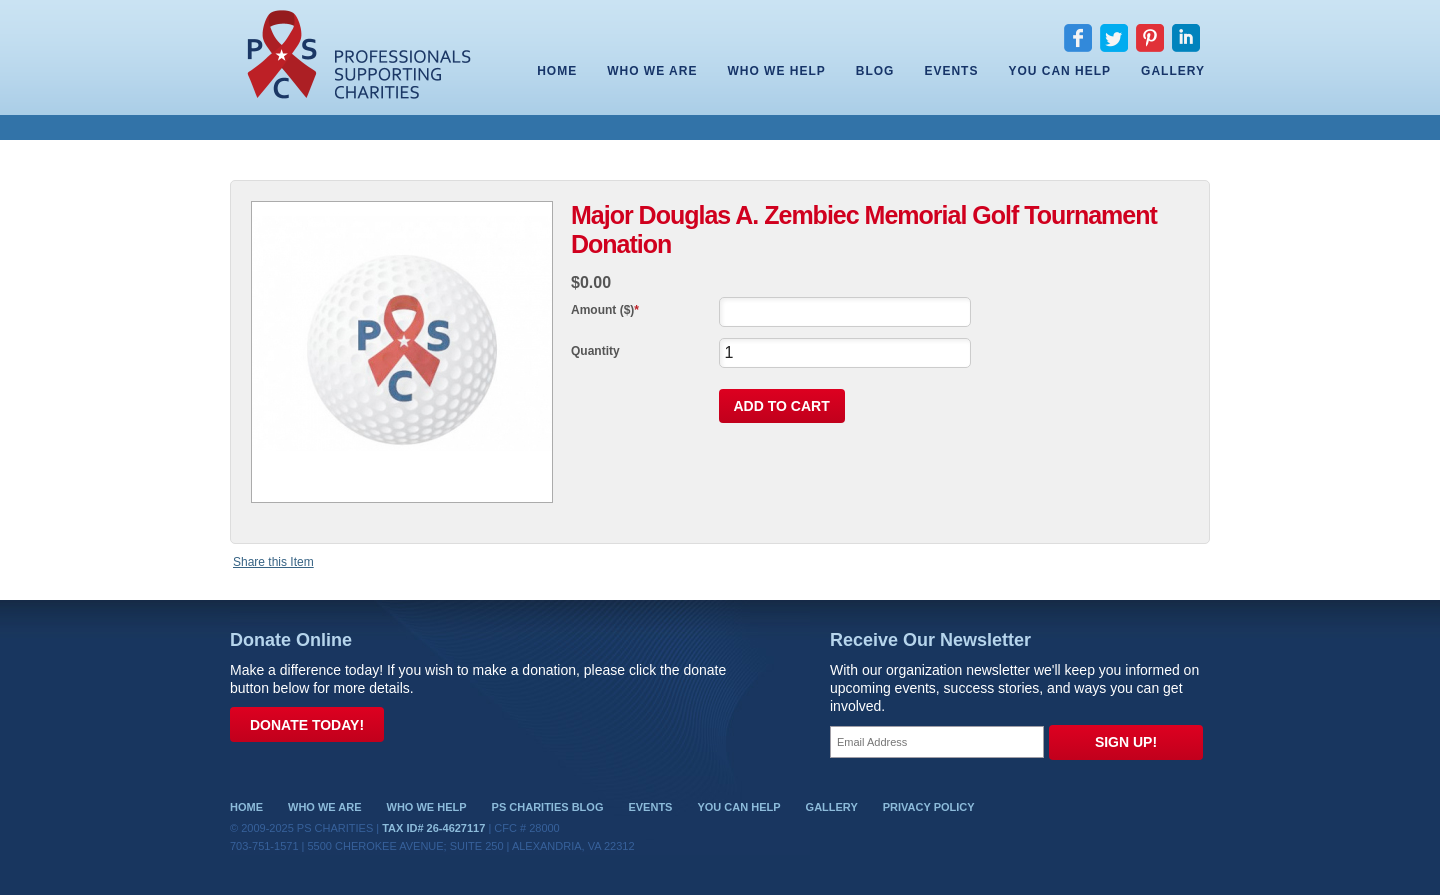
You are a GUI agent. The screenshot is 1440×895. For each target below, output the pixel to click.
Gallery (1173, 71)
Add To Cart (782, 406)
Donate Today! (307, 725)
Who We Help (776, 71)
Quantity (595, 351)
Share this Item (273, 562)
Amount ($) (602, 310)
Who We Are (652, 71)
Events (951, 71)
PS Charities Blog (548, 807)
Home (557, 71)
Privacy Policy (929, 807)
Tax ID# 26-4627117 (433, 828)
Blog (875, 71)
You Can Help (1059, 71)
